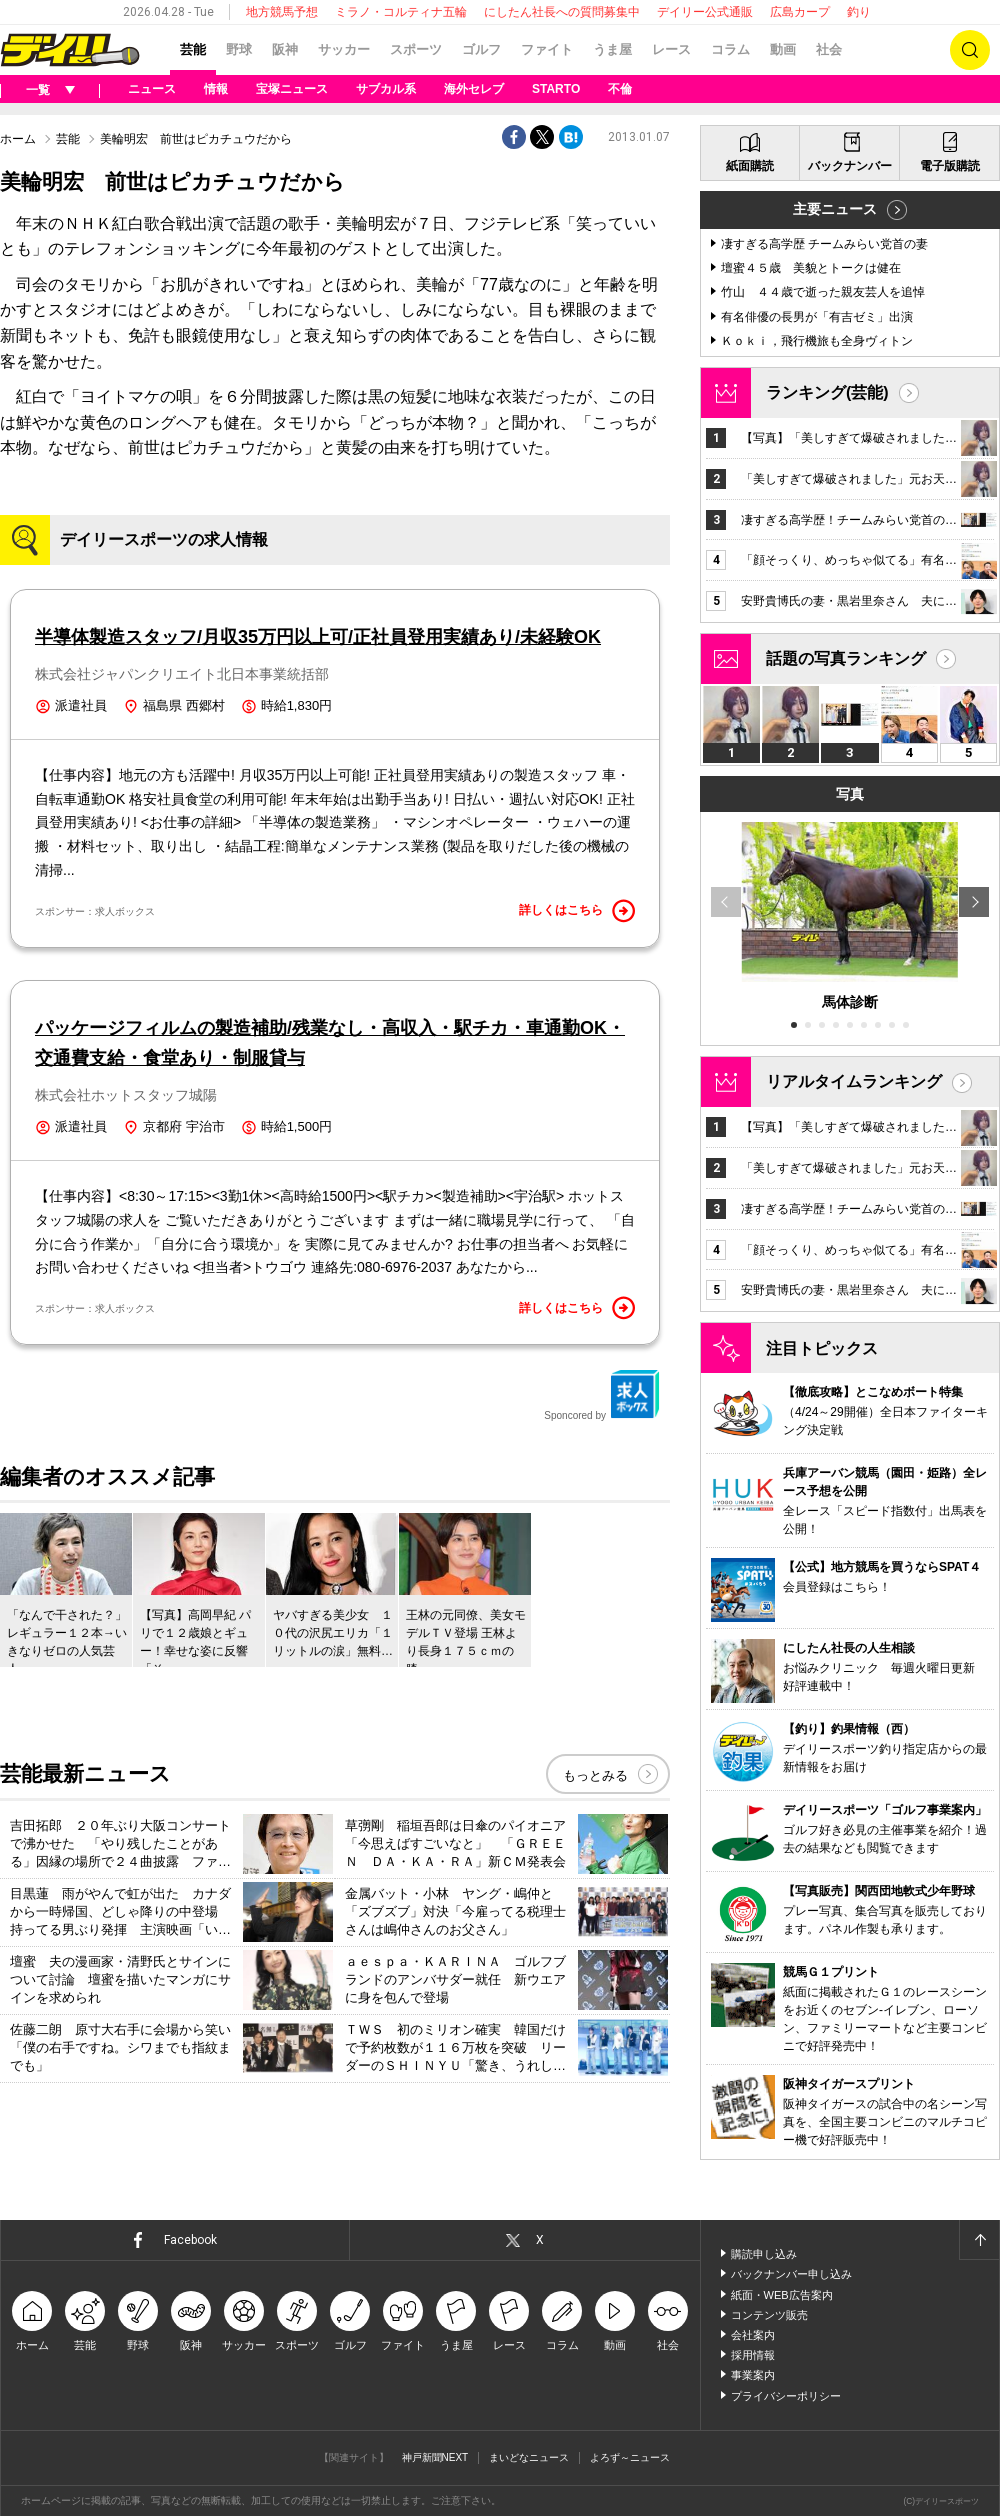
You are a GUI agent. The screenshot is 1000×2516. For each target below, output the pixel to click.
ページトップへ (979, 2240)
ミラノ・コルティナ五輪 (401, 12)
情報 (216, 89)
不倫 (620, 89)
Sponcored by (602, 1395)
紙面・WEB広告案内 (782, 2295)
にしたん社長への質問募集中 (562, 12)
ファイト (547, 49)
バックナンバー (850, 166)
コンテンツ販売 (769, 2315)
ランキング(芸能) (827, 392)
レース (671, 49)
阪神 (285, 49)
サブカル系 (386, 89)
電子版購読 (950, 166)
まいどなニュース (529, 2457)
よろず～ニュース (630, 2457)
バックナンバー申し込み (791, 2274)
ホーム (18, 139)
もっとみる (595, 1775)
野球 (239, 49)
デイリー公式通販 (705, 12)
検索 (970, 50)
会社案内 (753, 2335)
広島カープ (800, 12)
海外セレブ (474, 89)
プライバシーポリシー (786, 2396)
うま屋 (612, 49)
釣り (859, 12)
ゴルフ (481, 49)
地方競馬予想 (282, 12)
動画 (783, 49)
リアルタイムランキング (854, 1081)
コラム (730, 49)
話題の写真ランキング (846, 658)
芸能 (193, 49)
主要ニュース (835, 209)
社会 (829, 49)
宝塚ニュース (292, 89)
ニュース (152, 89)
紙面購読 (750, 166)
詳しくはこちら (577, 911)
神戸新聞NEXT (435, 2457)
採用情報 (753, 2355)
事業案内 (753, 2375)
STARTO (556, 89)
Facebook (190, 2240)
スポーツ (416, 49)
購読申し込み (764, 2254)
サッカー (344, 49)
